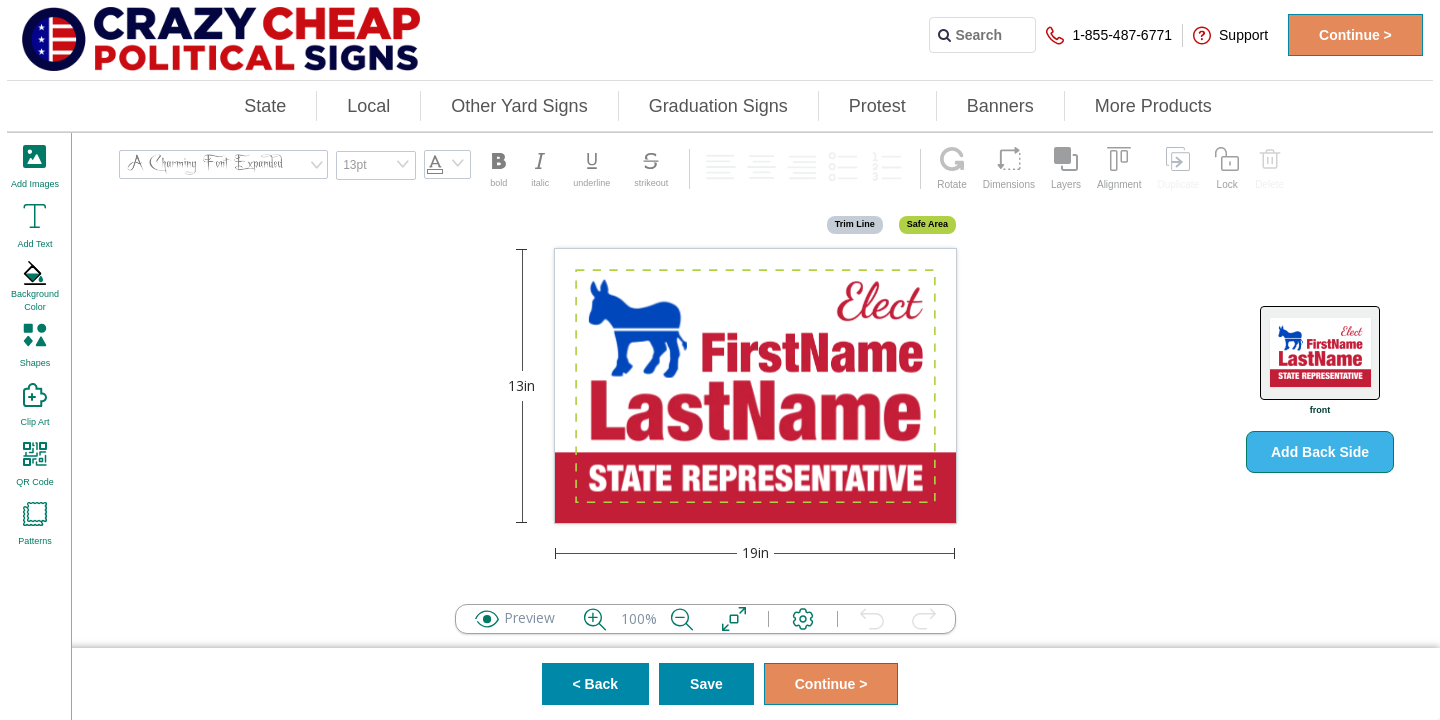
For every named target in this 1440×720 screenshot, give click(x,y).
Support (1230, 35)
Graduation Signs (718, 106)
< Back (596, 684)
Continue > (1355, 35)
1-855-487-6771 (1109, 35)
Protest (877, 106)
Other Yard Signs (519, 106)
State (265, 106)
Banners (1000, 106)
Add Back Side (1320, 452)
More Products (1153, 106)
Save (706, 684)
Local (368, 106)
